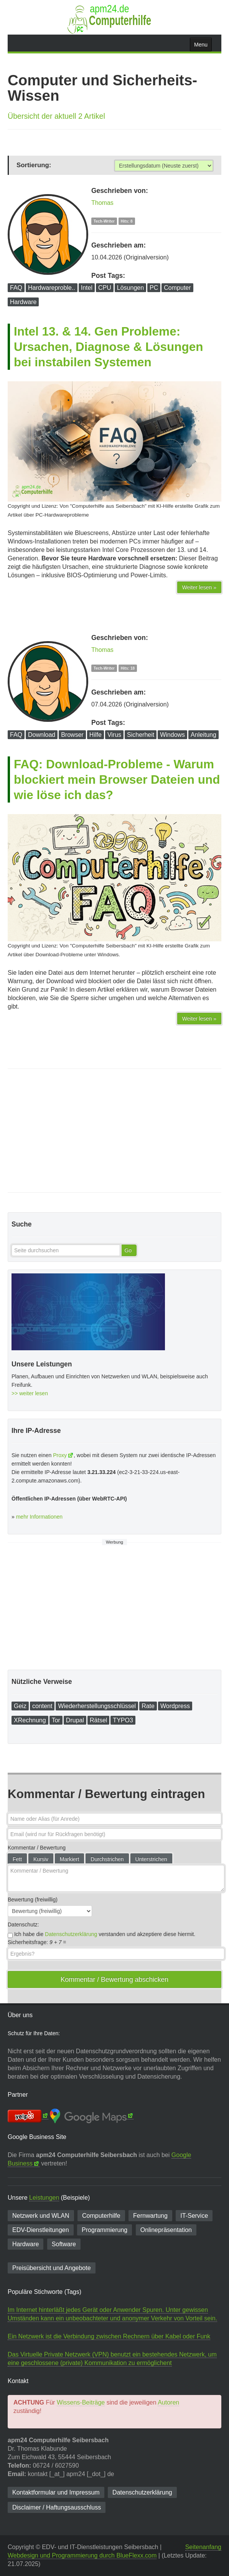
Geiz (20, 1706)
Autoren (168, 2402)
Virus (114, 734)
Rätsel (98, 1720)
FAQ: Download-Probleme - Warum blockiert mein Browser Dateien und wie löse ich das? (117, 779)
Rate (148, 1706)
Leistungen (44, 2197)
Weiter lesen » (199, 587)
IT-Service (194, 2215)
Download (41, 734)
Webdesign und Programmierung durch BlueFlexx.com (82, 2555)
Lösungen (130, 287)
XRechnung (30, 1720)
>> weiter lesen (30, 1393)
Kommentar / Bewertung (37, 1848)
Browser (72, 734)
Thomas (102, 202)
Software (64, 2244)
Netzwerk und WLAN (40, 2215)
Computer (177, 287)
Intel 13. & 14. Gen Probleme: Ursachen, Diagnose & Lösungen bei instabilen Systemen (108, 346)
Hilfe (95, 734)
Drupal (75, 1720)
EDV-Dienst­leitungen (40, 2230)
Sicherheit (140, 734)
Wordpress (175, 1706)
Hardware (23, 302)
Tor (56, 1720)
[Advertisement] (114, 1131)
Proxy (60, 1455)
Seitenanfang (203, 2547)
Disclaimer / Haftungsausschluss (56, 2507)
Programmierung (104, 2230)
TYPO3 (123, 1720)
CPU (104, 287)
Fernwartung (150, 2215)
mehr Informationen (39, 1517)
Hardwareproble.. (51, 287)
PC (154, 287)
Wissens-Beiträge (81, 2402)
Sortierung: (33, 165)
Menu (201, 45)
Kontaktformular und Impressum (56, 2492)
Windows (172, 734)
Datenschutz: (23, 1924)
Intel (86, 287)
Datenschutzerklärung (71, 1934)
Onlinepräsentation (166, 2230)
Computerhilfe (101, 2215)
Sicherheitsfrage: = (37, 1942)
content (42, 1706)
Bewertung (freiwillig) (33, 1899)
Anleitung (203, 734)
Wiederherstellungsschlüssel (97, 1706)
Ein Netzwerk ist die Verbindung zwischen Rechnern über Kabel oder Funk (109, 2336)
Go (128, 1250)
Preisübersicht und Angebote (51, 2268)
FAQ (16, 287)
